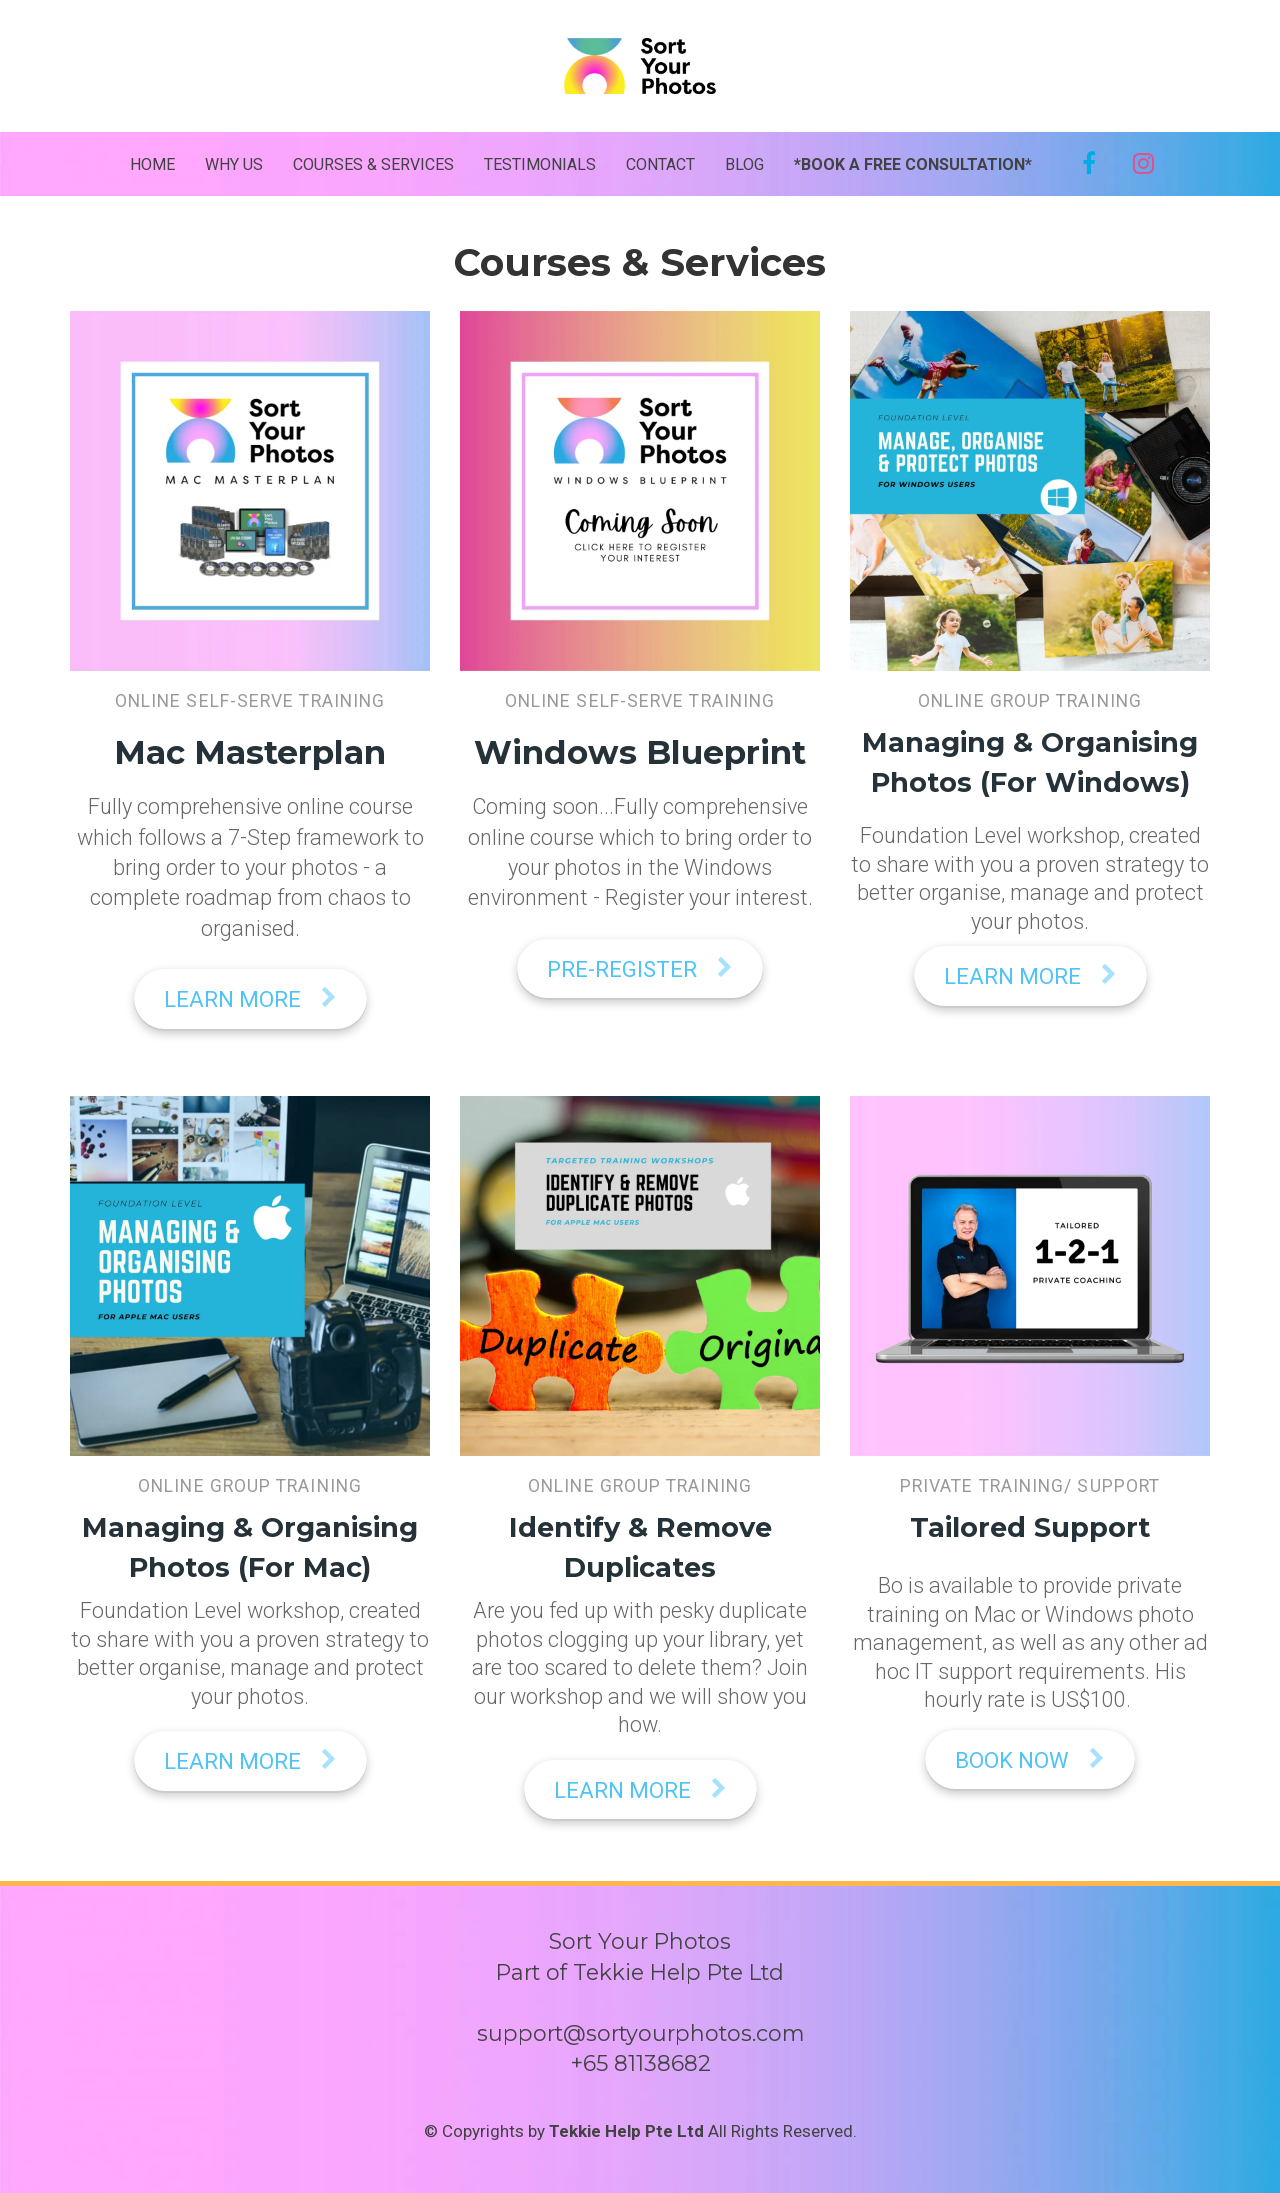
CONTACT (660, 164)
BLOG (744, 164)
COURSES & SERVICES (373, 164)
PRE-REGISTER (640, 969)
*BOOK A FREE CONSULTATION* (913, 153)
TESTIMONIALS (540, 164)
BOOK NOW (1030, 1760)
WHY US (234, 164)
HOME (152, 164)
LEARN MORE (250, 999)
